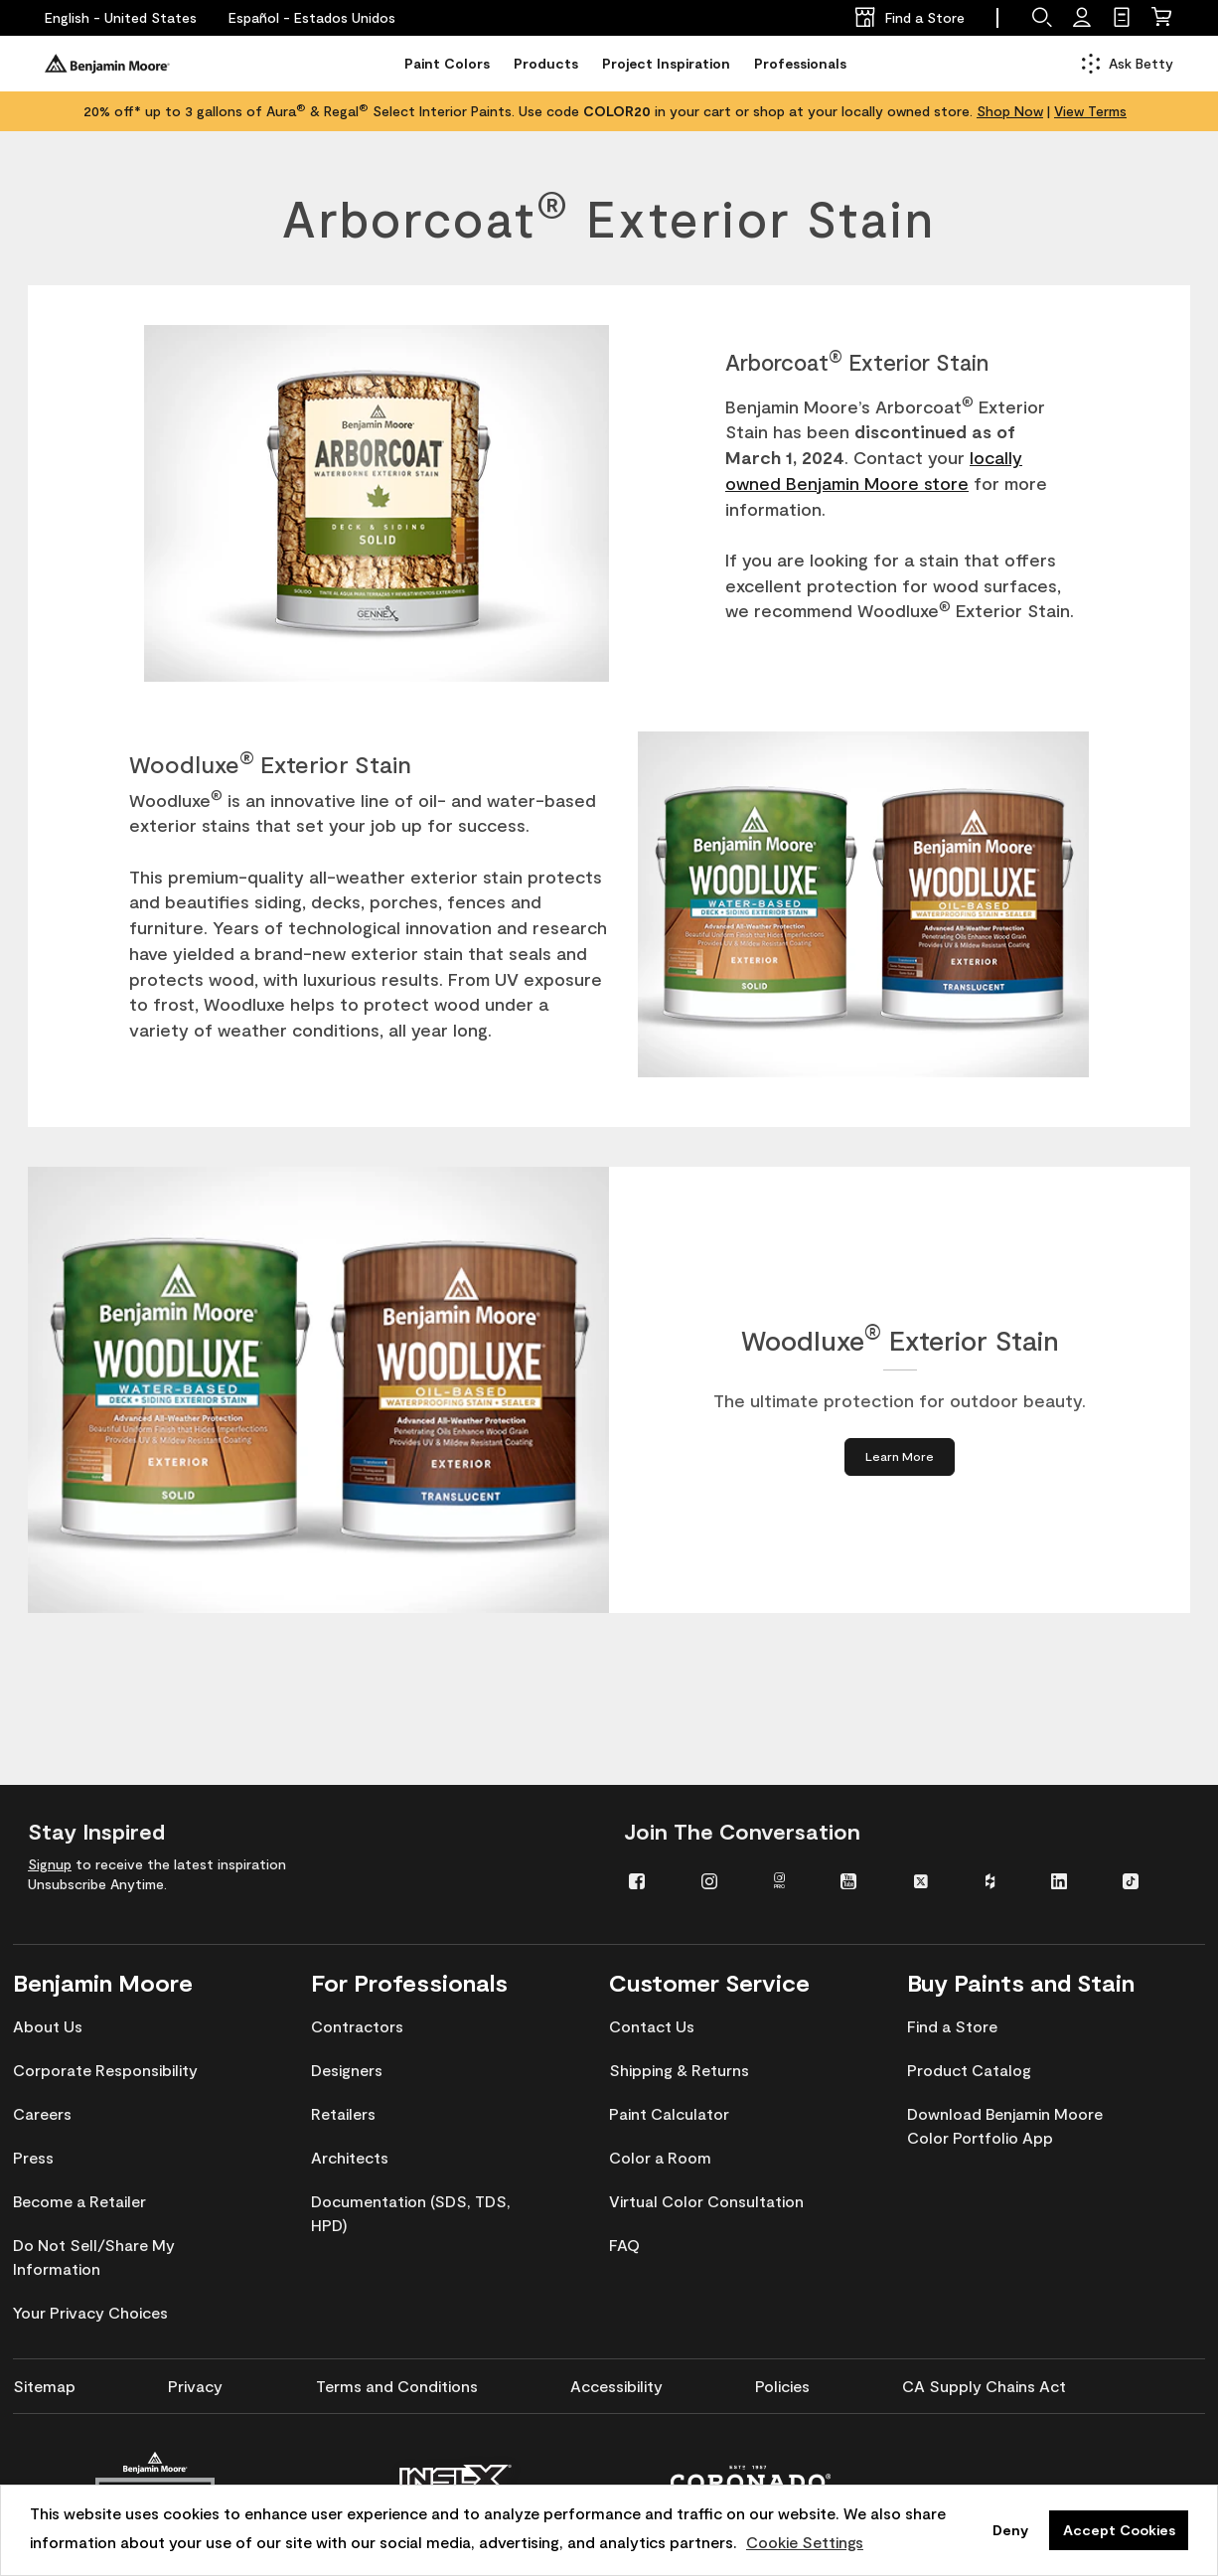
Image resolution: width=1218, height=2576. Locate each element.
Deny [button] (1010, 2529)
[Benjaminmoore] (107, 64)
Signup (50, 1863)
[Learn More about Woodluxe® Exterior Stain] (900, 1456)
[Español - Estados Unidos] (311, 18)
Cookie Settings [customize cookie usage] (804, 2541)
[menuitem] (650, 1879)
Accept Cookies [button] (1119, 2529)
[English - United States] (121, 18)
